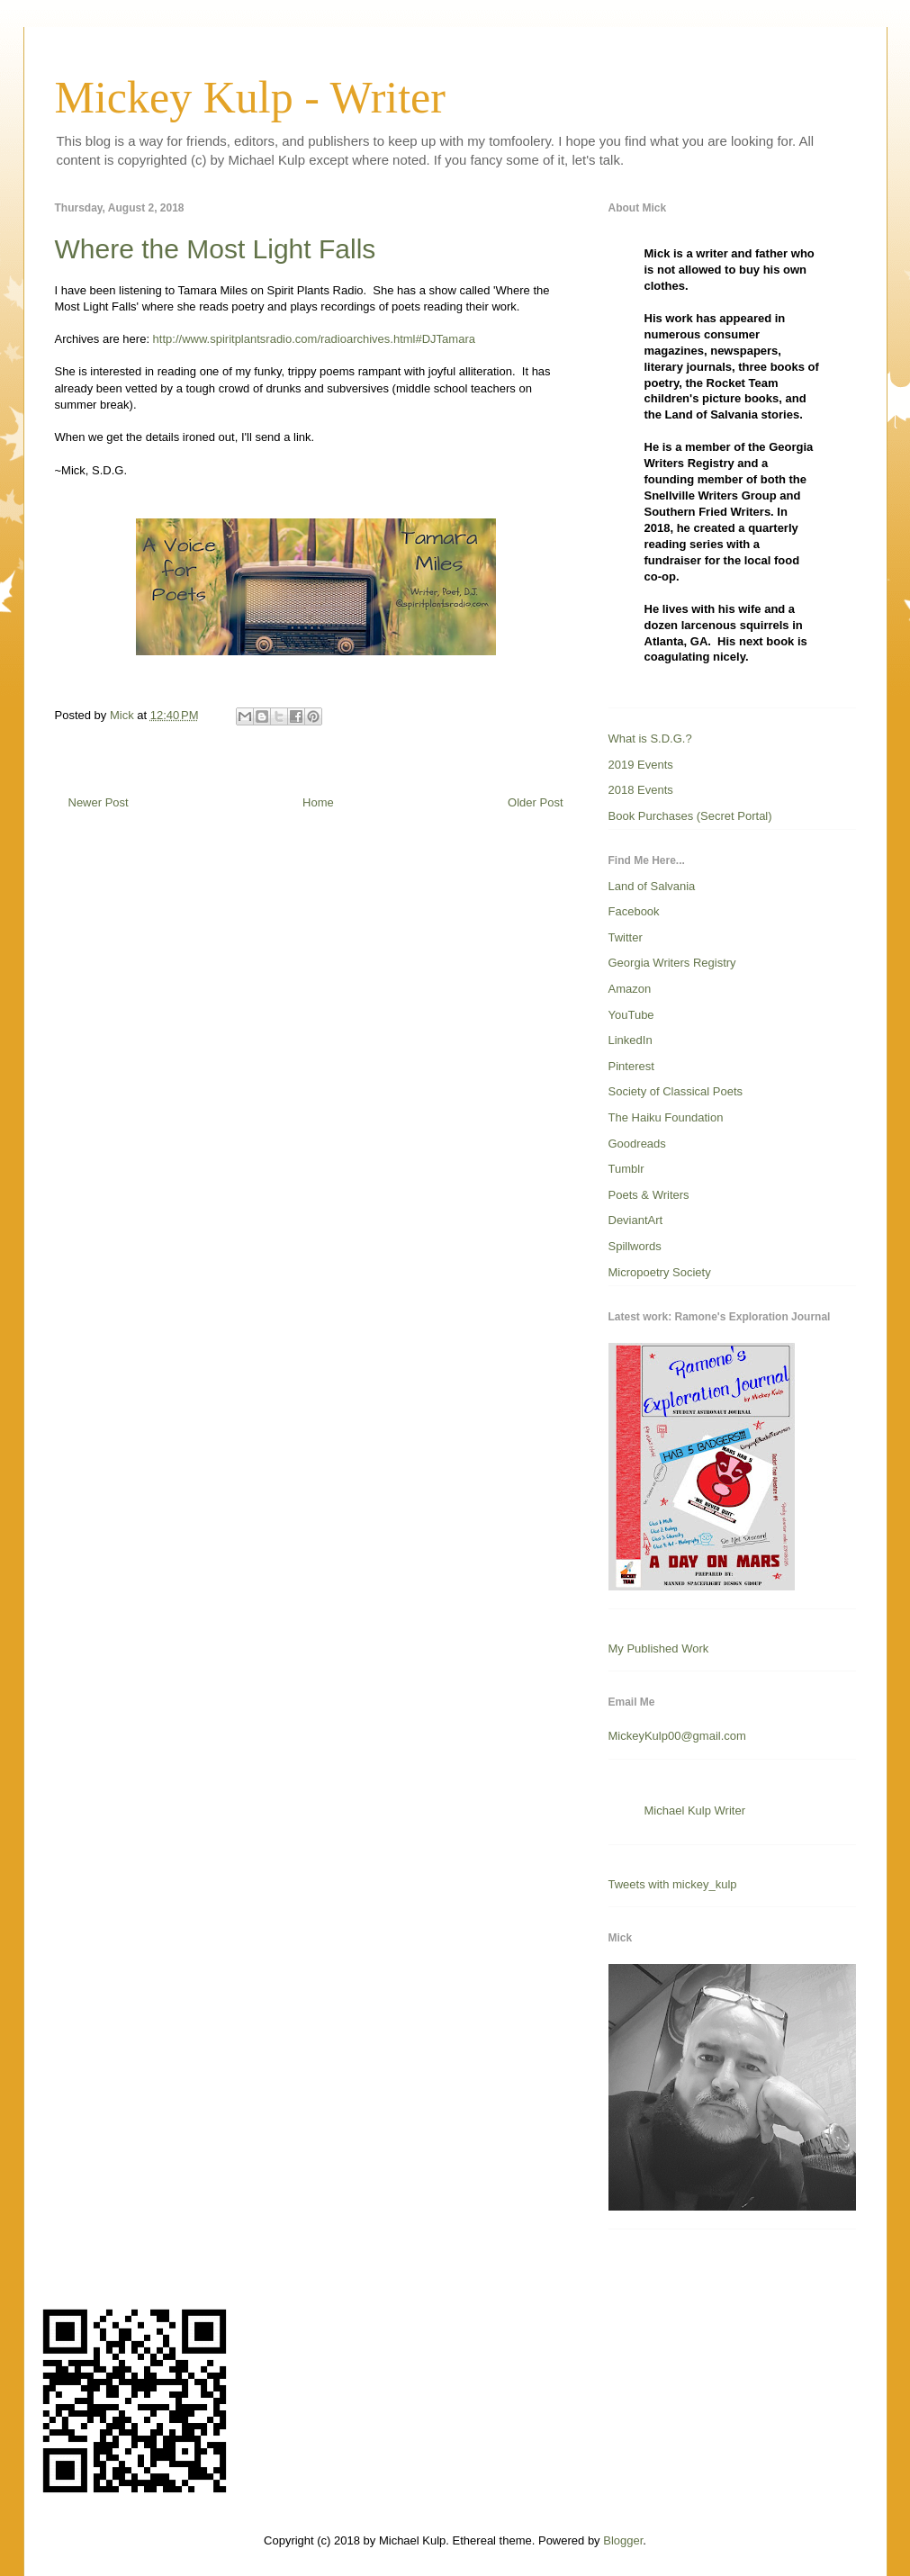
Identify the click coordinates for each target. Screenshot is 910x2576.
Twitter (625, 937)
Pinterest (631, 1066)
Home (318, 802)
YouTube (631, 1015)
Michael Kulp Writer (694, 1810)
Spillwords (635, 1246)
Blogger (623, 2540)
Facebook (634, 911)
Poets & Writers (648, 1195)
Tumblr (626, 1168)
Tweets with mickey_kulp (672, 1884)
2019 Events (640, 764)
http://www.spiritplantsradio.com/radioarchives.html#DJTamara (314, 339)
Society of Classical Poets (675, 1091)
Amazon (630, 988)
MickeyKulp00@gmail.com (677, 1736)
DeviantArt (635, 1220)
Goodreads (637, 1143)
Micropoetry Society (659, 1272)
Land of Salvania (652, 886)
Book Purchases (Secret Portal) (690, 816)
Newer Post (98, 802)
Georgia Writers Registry (672, 962)
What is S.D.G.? (650, 738)
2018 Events (640, 790)
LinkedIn (630, 1040)
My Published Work (658, 1648)
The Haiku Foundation (666, 1117)
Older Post (535, 802)
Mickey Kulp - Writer (250, 97)
